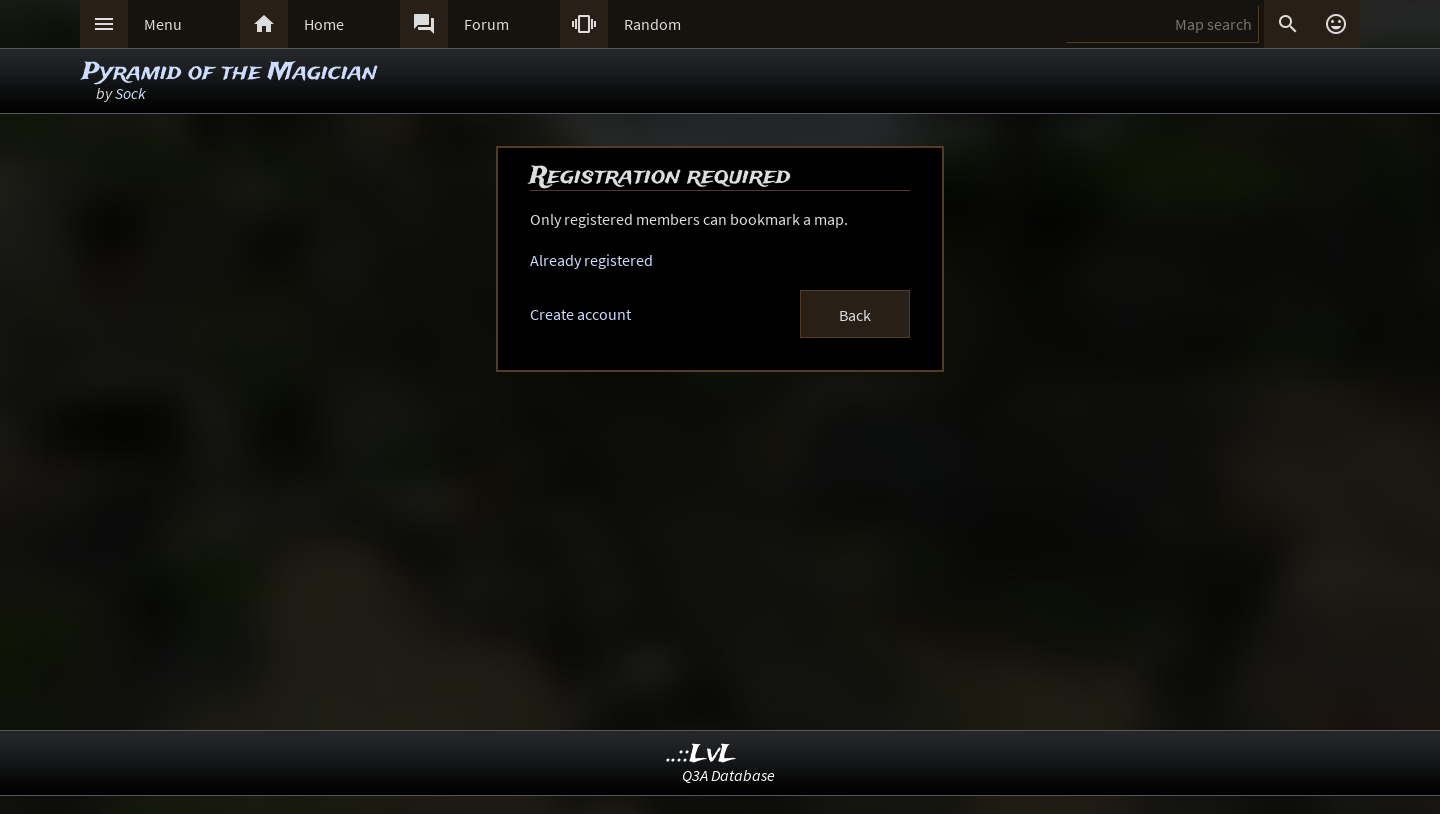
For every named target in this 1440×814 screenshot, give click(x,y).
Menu (163, 24)
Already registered (591, 260)
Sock (130, 93)
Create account (580, 314)
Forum (486, 24)
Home (324, 24)
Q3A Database (728, 775)
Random (652, 24)
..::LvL (701, 754)
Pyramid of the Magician (229, 72)
